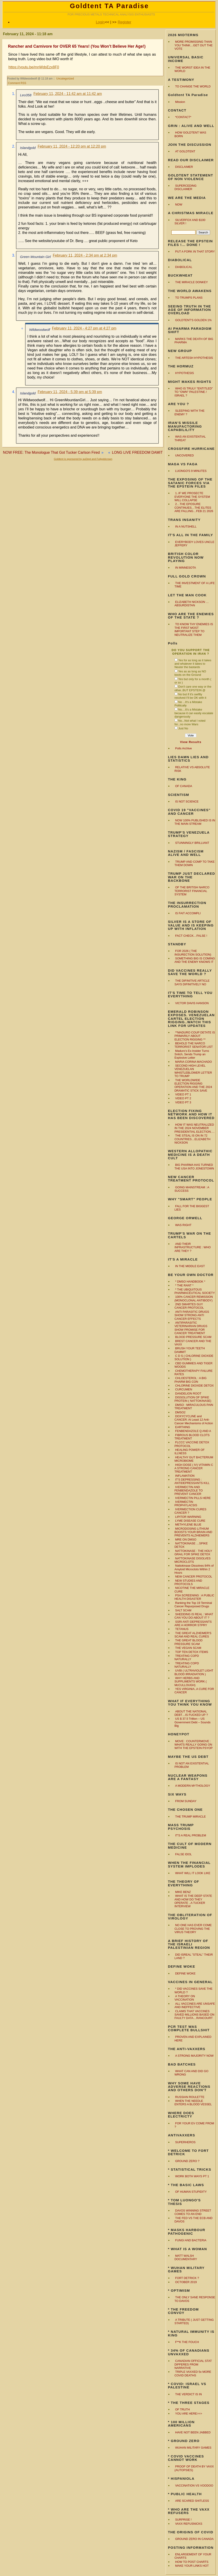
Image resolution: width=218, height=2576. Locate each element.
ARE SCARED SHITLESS (192, 2500)
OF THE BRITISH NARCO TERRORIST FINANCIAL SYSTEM (192, 891)
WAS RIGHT (183, 1225)
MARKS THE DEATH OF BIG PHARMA (194, 340)
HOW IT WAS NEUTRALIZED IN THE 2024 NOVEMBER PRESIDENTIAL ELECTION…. (195, 1128)
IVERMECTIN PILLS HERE (193, 1498)
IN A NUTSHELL (186, 526)
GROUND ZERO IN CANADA (194, 2539)
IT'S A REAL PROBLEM (190, 1835)
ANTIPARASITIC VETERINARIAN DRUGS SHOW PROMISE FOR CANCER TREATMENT (191, 1328)
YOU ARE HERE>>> (188, 2413)
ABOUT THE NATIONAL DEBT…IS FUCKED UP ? (191, 1713)
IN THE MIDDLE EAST (190, 1266)
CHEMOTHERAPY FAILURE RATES (194, 1372)
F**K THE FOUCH (187, 2342)
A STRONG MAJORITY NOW (194, 2055)
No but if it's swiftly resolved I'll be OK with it (190, 696)
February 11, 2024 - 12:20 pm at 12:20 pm (72, 146)
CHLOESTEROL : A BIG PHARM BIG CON (191, 1379)
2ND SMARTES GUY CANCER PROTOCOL (189, 1306)
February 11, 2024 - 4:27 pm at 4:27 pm (84, 328)
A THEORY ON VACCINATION (185, 1997)
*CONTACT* (183, 117)
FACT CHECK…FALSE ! (191, 935)
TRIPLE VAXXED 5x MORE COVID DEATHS (193, 2373)
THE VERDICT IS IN (188, 2394)
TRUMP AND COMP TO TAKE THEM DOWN (195, 863)
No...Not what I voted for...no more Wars (190, 722)
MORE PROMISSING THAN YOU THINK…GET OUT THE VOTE (194, 45)
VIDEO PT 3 (183, 1102)
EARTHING (182, 1427)
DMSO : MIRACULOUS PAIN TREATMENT (194, 1406)
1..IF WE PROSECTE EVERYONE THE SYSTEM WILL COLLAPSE (192, 496)
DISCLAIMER (184, 166)
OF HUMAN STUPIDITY (191, 2191)
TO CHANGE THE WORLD (193, 86)
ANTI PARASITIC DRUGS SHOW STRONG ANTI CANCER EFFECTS (192, 1315)
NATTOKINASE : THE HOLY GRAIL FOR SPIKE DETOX (193, 1552)
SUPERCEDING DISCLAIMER (186, 187)
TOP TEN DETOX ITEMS (191, 1652)
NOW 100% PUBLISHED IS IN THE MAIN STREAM (195, 822)
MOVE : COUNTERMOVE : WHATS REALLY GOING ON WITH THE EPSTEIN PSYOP (194, 1744)
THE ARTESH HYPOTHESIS (194, 357)
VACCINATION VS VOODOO (194, 2485)
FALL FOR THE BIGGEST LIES (192, 1207)
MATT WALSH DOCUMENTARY (186, 2257)
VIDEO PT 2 (183, 1098)
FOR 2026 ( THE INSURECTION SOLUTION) (193, 952)
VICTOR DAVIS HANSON (192, 1003)
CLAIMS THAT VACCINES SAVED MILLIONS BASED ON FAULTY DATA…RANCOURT (194, 2014)
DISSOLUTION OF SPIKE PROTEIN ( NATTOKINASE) (193, 1399)
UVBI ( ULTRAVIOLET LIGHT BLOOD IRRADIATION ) (194, 1672)
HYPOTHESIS (184, 373)
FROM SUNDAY (186, 1801)
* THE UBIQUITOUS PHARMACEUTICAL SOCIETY (195, 1291)
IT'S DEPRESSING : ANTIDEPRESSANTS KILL (192, 1481)
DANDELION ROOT (188, 1393)
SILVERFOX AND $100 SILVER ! (190, 221)
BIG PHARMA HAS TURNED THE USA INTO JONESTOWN (194, 1166)
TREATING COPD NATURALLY (187, 1657)
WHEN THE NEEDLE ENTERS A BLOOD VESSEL (193, 2102)
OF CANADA (183, 786)
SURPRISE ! (183, 2519)
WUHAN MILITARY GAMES (193, 2447)
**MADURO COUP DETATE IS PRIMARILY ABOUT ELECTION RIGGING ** (195, 1036)
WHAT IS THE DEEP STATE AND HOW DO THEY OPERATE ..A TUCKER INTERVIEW (193, 1901)
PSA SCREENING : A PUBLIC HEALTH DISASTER (194, 1597)
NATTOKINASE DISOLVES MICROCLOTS (193, 1560)
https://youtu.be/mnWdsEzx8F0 (33, 67)
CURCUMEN (183, 1389)
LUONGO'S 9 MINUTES (191, 471)
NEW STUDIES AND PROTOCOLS (188, 1582)
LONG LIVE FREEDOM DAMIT (137, 452)
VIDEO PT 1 (183, 1094)
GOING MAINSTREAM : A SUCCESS (192, 1189)
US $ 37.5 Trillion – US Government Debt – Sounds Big (193, 1722)
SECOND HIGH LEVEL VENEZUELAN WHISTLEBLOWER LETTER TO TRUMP (193, 1071)
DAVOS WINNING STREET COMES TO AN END (193, 2212)
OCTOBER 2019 (186, 2282)
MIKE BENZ (183, 1892)
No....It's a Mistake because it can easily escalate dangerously (194, 713)
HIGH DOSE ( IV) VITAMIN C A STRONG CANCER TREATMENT (194, 1468)
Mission (180, 102)
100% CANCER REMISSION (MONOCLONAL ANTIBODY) (194, 1298)
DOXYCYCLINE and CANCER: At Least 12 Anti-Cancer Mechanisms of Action (194, 1419)
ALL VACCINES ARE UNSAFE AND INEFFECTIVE (195, 2005)
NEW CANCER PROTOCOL (193, 1576)
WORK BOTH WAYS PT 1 (192, 2176)
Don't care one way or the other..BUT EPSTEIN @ (193, 688)
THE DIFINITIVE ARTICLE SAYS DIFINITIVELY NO (192, 982)
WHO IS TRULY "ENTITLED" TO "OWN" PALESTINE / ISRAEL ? (194, 392)
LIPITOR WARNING (188, 1516)
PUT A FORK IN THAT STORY (195, 251)
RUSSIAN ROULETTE (190, 2097)
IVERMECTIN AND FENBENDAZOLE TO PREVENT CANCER (189, 1490)
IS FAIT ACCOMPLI (188, 913)
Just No (183, 728)
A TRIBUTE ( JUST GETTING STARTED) (194, 2321)
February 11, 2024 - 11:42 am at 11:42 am (67, 94)
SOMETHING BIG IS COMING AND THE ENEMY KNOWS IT (195, 960)
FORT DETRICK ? (187, 2278)
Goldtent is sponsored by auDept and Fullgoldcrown (83, 459)
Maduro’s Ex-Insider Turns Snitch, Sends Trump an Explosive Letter (192, 1054)
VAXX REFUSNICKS (188, 2523)
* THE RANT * (184, 1285)
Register (124, 22)
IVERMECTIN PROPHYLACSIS (186, 1503)
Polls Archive (183, 748)
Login (100, 22)
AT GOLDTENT (185, 151)
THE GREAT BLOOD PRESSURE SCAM (189, 1642)
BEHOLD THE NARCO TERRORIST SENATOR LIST (194, 1045)
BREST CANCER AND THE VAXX (193, 1342)
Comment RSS (17, 83)
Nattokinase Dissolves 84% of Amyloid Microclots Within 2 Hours (194, 1569)
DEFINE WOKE (185, 1973)
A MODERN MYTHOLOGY (192, 1785)
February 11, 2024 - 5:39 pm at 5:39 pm (70, 392)
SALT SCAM (183, 1610)
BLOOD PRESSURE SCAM (193, 1337)
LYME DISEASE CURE (190, 1520)
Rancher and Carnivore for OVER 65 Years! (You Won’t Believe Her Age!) (77, 46)
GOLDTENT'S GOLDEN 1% (193, 320)
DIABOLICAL (183, 267)
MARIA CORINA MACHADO (193, 1061)
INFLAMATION (185, 1475)
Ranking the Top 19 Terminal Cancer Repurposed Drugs (193, 1604)
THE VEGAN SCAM (188, 1648)
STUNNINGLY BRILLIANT (192, 843)
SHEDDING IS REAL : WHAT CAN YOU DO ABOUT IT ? (194, 1615)
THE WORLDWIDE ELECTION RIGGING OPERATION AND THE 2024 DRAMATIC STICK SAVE (193, 1085)
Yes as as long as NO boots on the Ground (190, 673)
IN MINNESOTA (185, 567)
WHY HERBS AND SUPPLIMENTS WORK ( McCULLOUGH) (191, 1681)
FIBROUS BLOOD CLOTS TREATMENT (192, 1436)
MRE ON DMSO (185, 1539)
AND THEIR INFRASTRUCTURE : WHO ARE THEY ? (193, 1247)
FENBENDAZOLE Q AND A (193, 1431)
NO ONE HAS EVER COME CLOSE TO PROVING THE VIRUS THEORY (193, 1928)
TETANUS (182, 1629)
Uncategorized (65, 78)
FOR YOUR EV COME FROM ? (194, 2125)
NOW (178, 204)
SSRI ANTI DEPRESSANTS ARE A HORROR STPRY (193, 1623)
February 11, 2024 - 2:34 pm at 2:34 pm (85, 255)
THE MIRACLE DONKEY (191, 282)
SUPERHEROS (185, 2142)
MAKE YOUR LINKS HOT (192, 2565)
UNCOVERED (184, 455)
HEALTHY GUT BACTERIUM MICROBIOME (194, 1459)
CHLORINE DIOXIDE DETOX (194, 1385)
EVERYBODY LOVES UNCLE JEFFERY (194, 543)
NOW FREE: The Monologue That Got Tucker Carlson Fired (51, 452)
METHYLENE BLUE (188, 1524)
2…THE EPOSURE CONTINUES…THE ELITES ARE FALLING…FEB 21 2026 (194, 507)
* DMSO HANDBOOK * (190, 1281)
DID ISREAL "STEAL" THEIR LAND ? (194, 1956)
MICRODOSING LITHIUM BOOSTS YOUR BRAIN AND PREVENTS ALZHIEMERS (193, 1532)
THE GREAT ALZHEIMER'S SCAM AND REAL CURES (193, 1634)
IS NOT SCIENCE (187, 801)
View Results (190, 742)
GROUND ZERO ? (187, 2161)
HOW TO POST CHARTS (191, 2562)
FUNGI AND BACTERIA (190, 2240)
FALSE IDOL (183, 1854)
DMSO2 (180, 1412)
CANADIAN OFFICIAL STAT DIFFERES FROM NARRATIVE (193, 2364)
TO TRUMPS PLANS (189, 297)
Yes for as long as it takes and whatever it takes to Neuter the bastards (193, 664)
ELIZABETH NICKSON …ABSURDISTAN (192, 603)
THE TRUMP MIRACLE (190, 1816)
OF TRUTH (182, 2409)
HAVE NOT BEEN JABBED (193, 2432)
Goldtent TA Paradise (109, 6)
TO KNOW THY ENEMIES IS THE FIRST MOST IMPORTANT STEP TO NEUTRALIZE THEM (194, 629)
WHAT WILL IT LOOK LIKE (192, 1873)
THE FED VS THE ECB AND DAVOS (194, 2219)
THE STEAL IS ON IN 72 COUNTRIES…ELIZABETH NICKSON (192, 1139)
